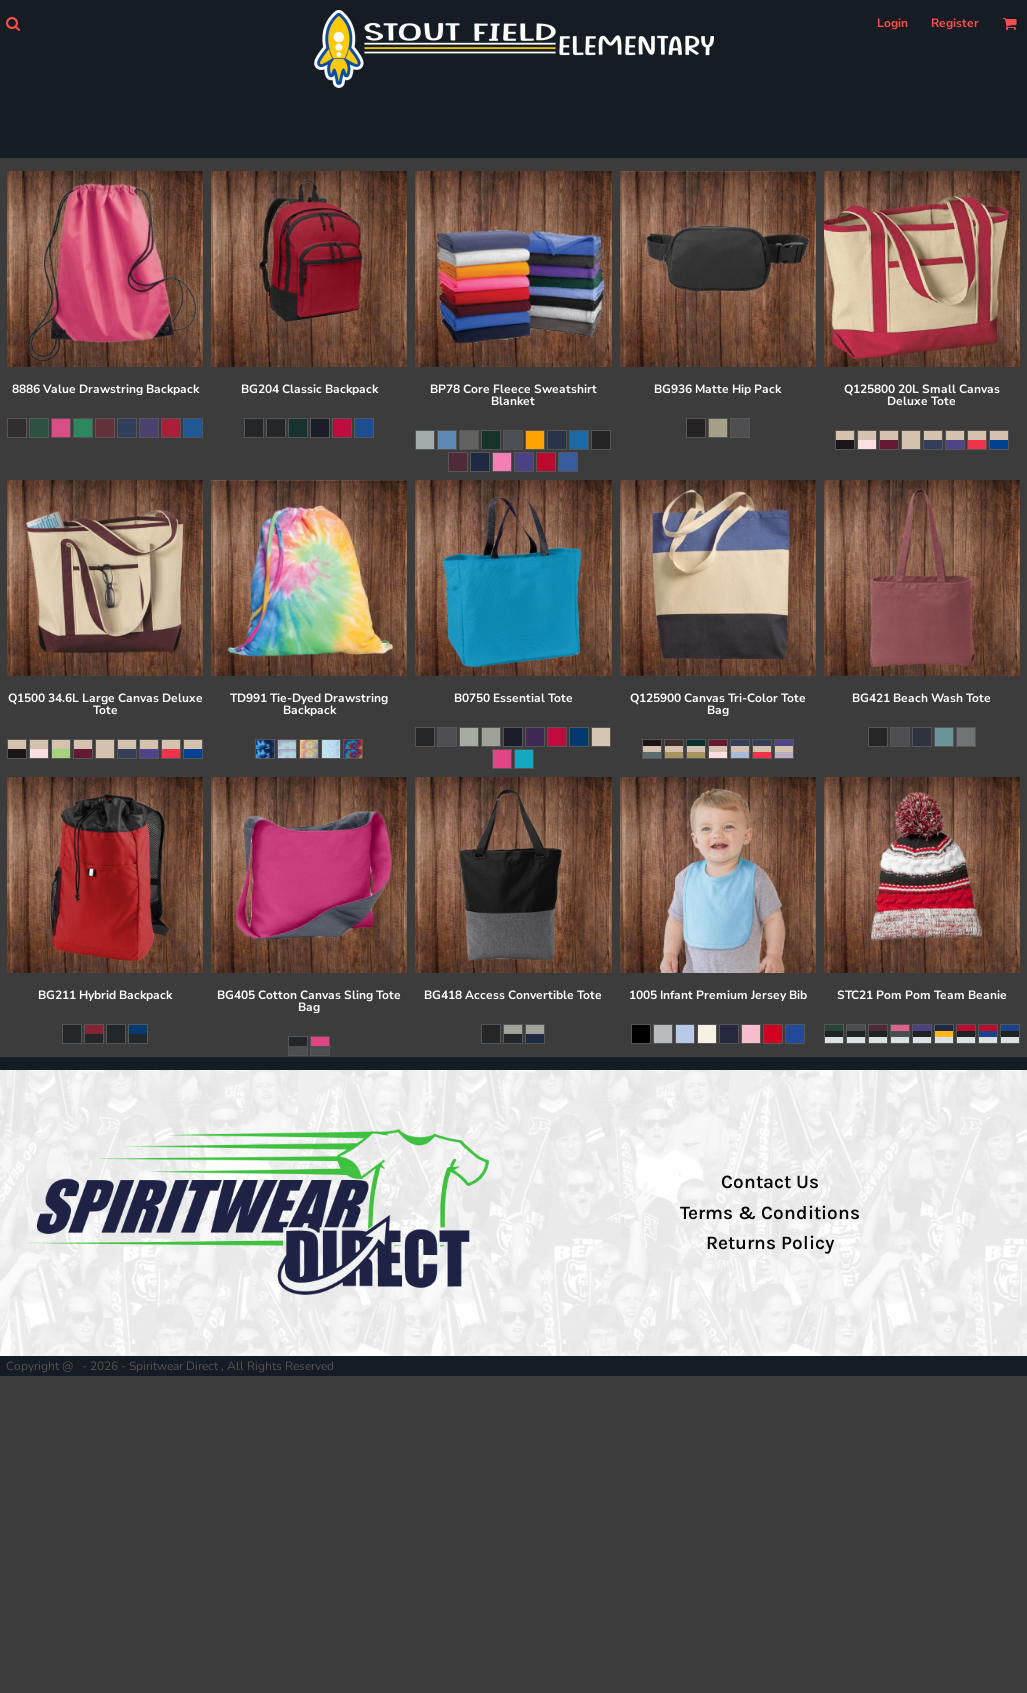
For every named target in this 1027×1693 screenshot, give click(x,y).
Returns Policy (770, 1243)
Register (955, 23)
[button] (12, 23)
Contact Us (770, 1182)
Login (892, 23)
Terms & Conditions (770, 1213)
